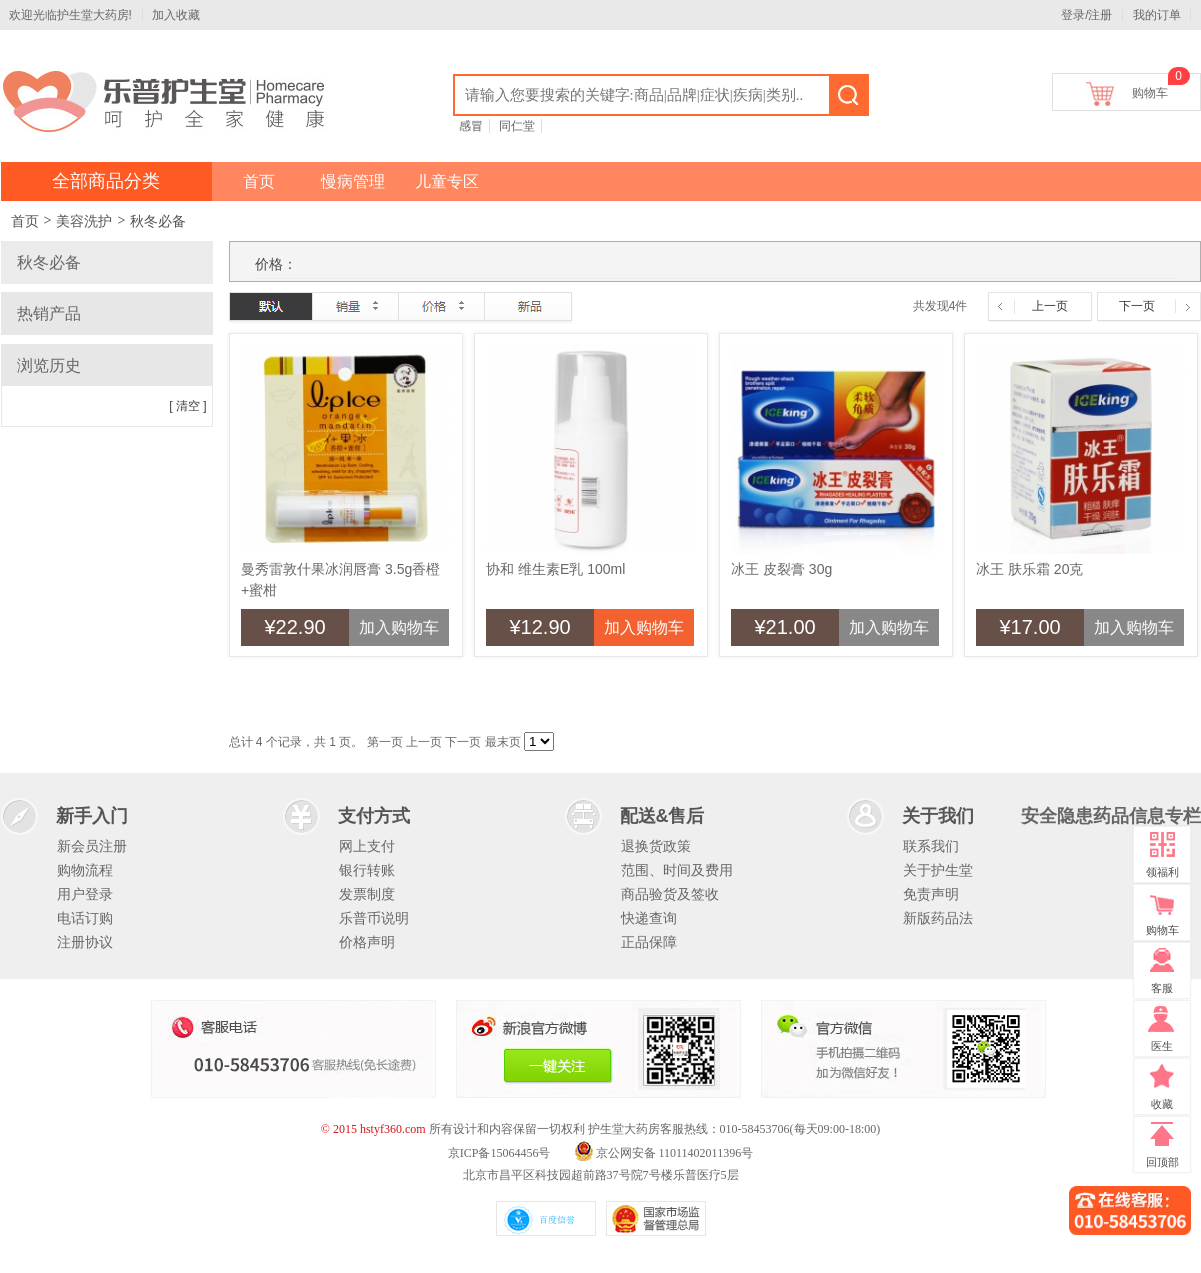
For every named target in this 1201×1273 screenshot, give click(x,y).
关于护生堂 (938, 870)
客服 (1162, 988)
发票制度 (367, 894)
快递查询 (649, 918)
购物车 (1150, 89)
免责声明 (931, 894)
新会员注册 (92, 846)
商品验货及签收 (670, 894)
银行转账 (367, 870)
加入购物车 (399, 627)
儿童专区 (447, 181)
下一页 (1137, 306)
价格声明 (367, 942)
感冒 (471, 126)
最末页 (503, 742)
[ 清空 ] (187, 406)
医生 (1162, 1046)
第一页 (385, 742)
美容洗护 (84, 221)
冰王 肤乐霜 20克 (1029, 569)
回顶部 (1162, 1162)
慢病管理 (353, 181)
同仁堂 (517, 126)
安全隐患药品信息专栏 (1111, 816)
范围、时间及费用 (677, 870)
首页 (259, 181)
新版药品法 (938, 918)
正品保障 (649, 942)
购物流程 (85, 870)
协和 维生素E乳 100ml (555, 569)
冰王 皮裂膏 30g (781, 569)
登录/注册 (1086, 15)
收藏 (1162, 1104)
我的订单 (1157, 15)
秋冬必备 (158, 221)
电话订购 (85, 918)
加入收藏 (176, 15)
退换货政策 (656, 846)
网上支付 (367, 846)
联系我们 (931, 846)
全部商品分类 (106, 181)
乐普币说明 (374, 918)
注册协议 (85, 942)
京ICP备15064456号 (499, 1153)
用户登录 (85, 894)
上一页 (1050, 306)
